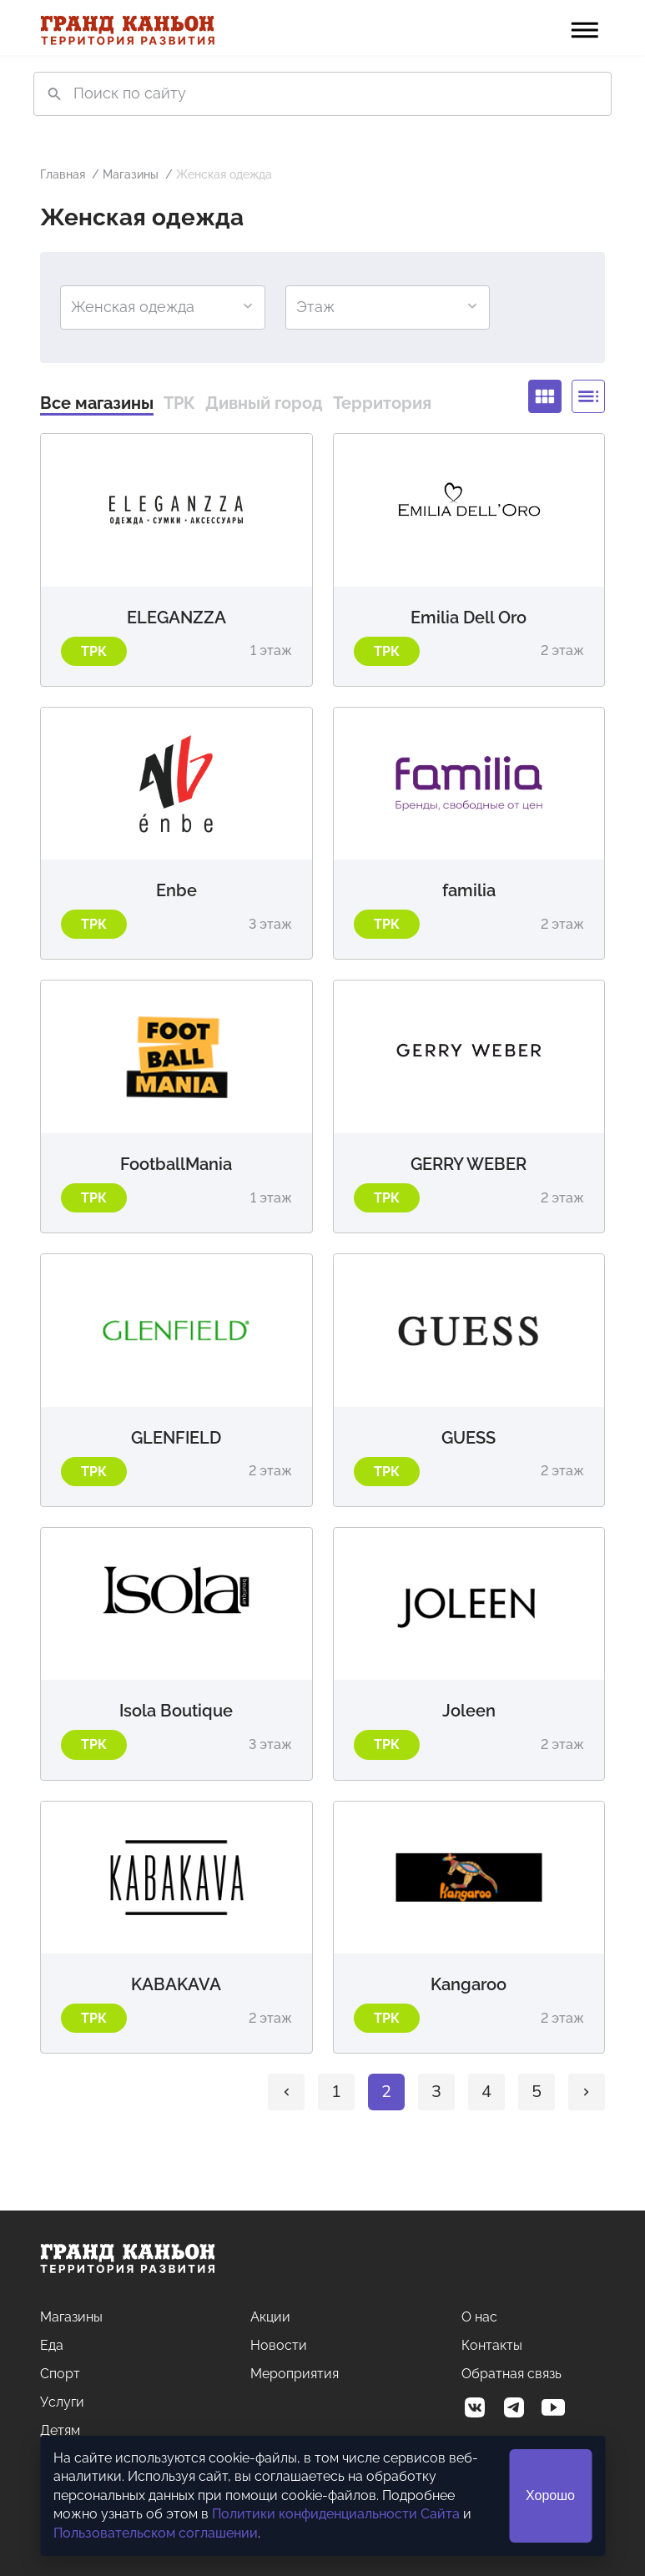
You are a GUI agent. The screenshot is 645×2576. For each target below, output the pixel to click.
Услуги (62, 2402)
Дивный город (264, 403)
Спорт (60, 2374)
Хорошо (550, 2495)
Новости (278, 2345)
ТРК (179, 403)
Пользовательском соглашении (155, 2533)
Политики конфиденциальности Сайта (336, 2514)
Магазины (131, 174)
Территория (382, 403)
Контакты (491, 2345)
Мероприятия (294, 2374)
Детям (60, 2430)
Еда (51, 2345)
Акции (270, 2317)
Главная (62, 174)
